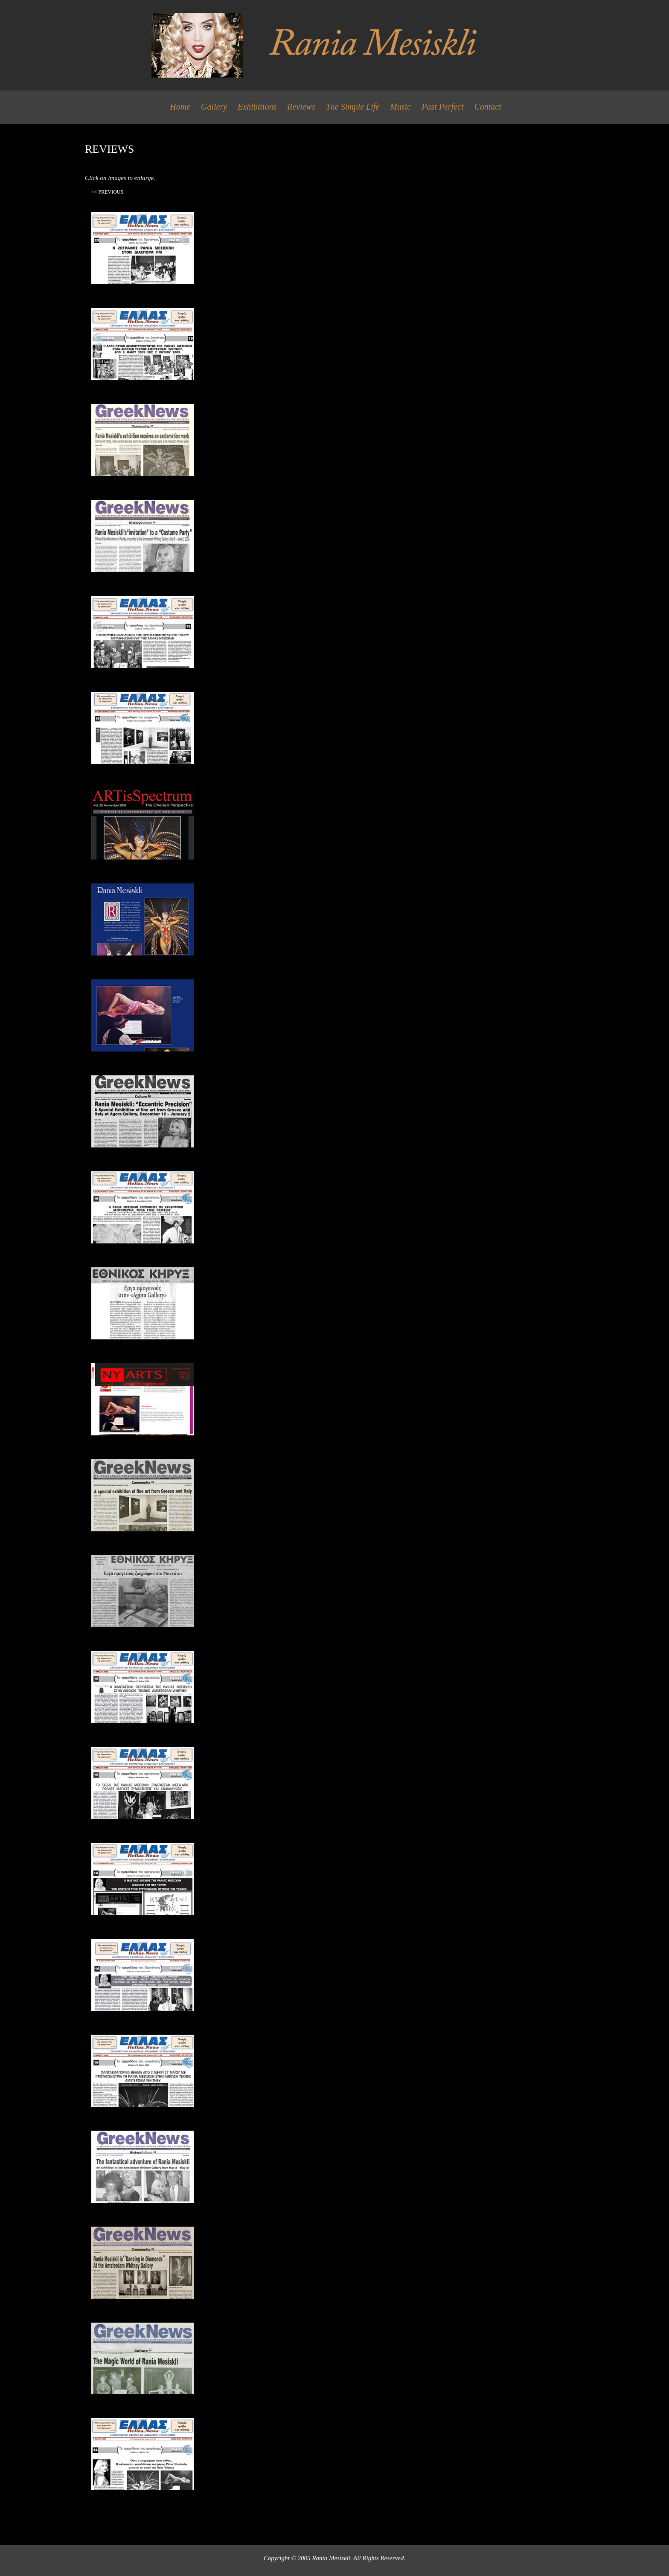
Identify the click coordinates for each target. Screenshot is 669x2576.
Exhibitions (257, 106)
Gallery (214, 106)
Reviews (301, 106)
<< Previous (107, 192)
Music (400, 106)
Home (180, 106)
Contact (487, 106)
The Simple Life (353, 106)
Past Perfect (442, 106)
